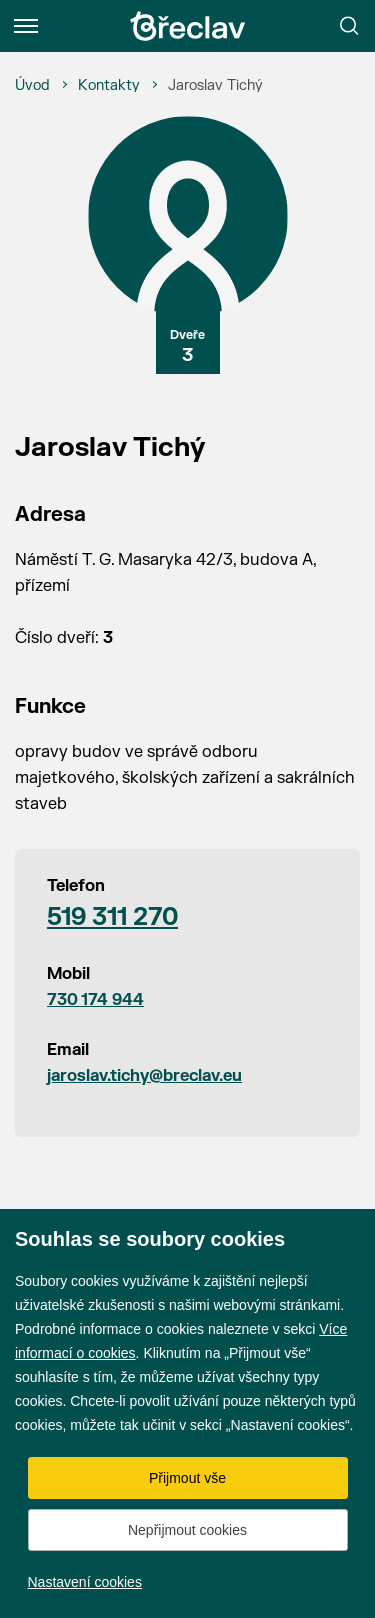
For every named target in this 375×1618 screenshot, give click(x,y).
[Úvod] (32, 86)
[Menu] (26, 26)
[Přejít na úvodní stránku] (188, 26)
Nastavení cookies (85, 1582)
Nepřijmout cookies (187, 1530)
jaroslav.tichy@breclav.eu (144, 1076)
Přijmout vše (187, 1478)
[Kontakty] (109, 86)
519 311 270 (112, 917)
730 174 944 (95, 1000)
